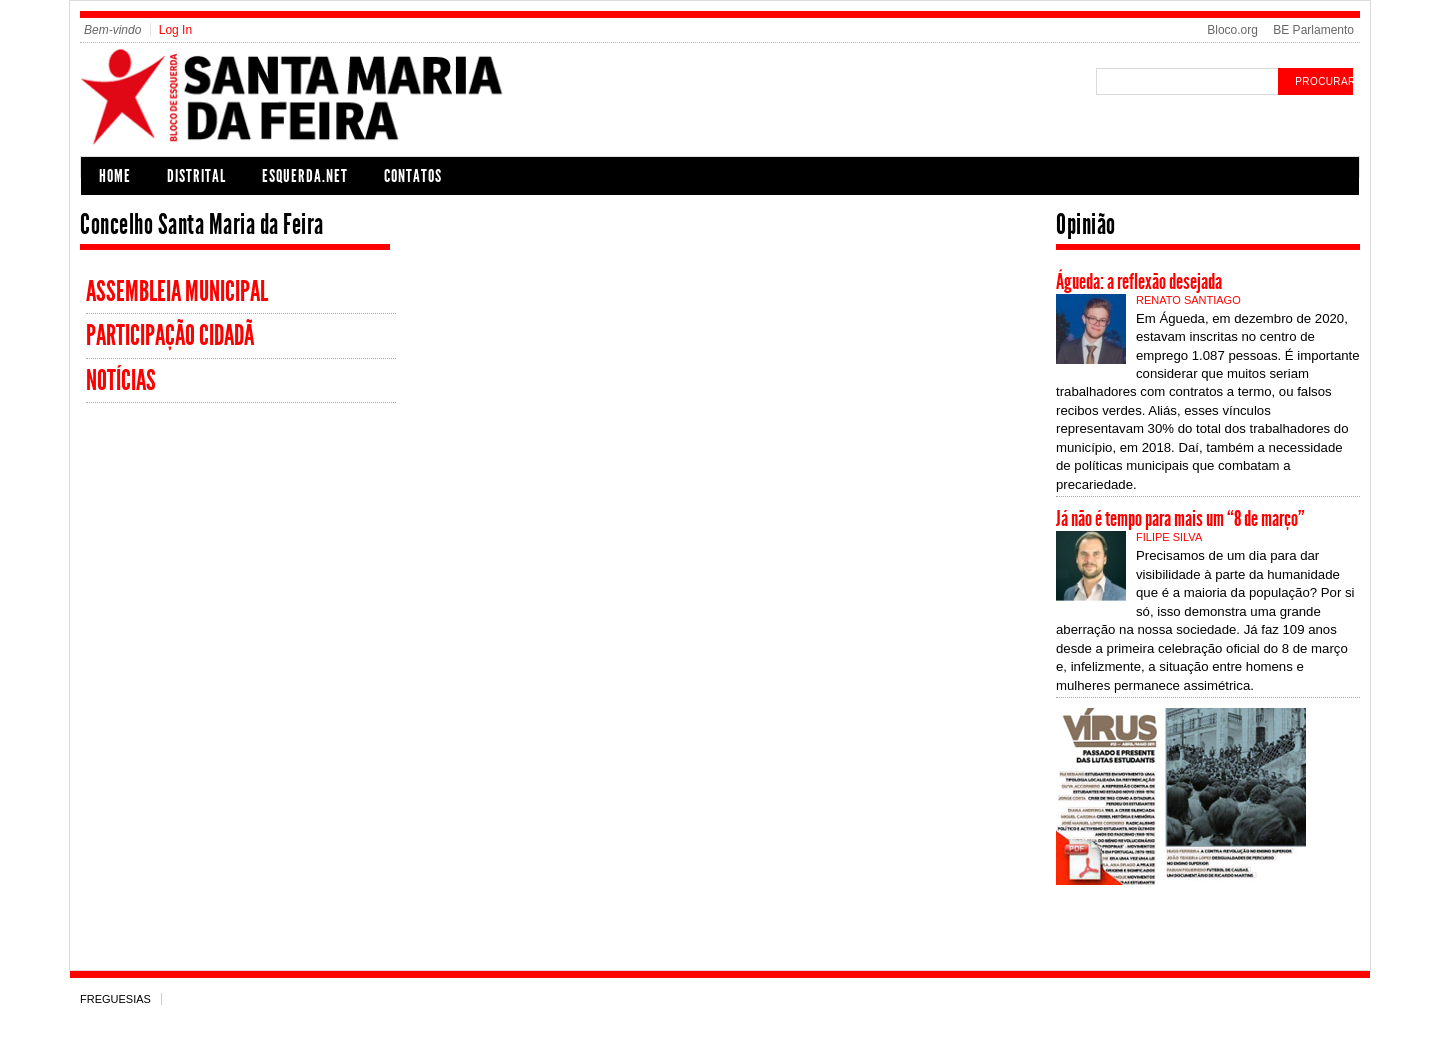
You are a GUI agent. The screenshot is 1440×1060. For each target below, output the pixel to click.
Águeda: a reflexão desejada (1139, 282)
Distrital (196, 176)
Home (115, 176)
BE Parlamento (1313, 30)
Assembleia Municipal (177, 291)
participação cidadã (170, 335)
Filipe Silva (1169, 537)
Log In (175, 30)
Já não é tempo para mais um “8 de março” (1180, 519)
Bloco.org (1232, 30)
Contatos (413, 176)
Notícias (121, 380)
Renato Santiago (1188, 300)
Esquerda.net (305, 176)
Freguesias (115, 999)
